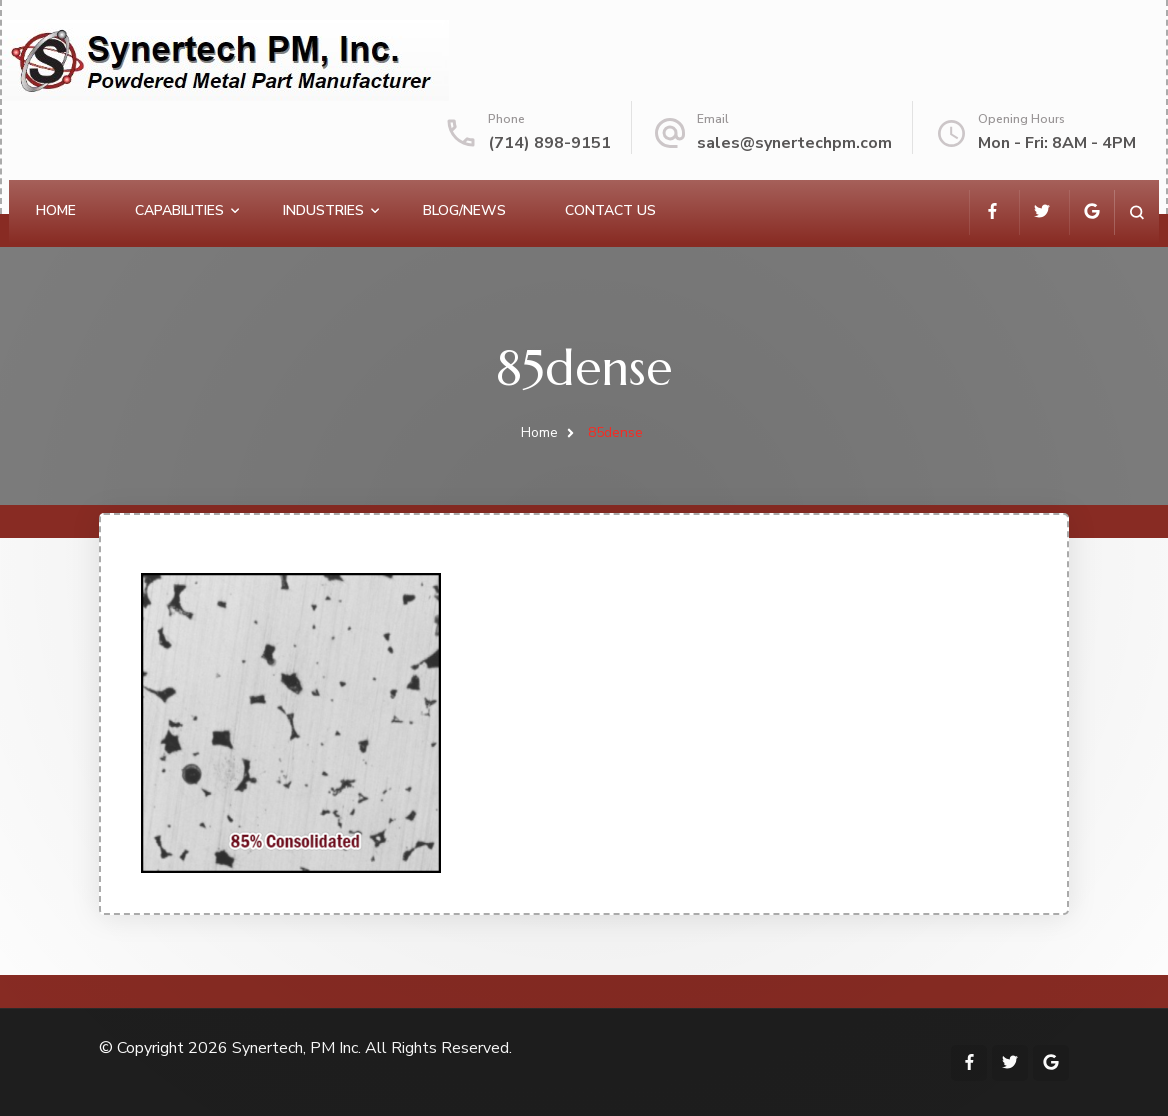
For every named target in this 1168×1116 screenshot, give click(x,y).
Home (56, 210)
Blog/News (464, 210)
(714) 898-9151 (549, 143)
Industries (323, 210)
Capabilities (179, 210)
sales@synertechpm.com (794, 143)
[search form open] (1136, 212)
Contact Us (610, 210)
